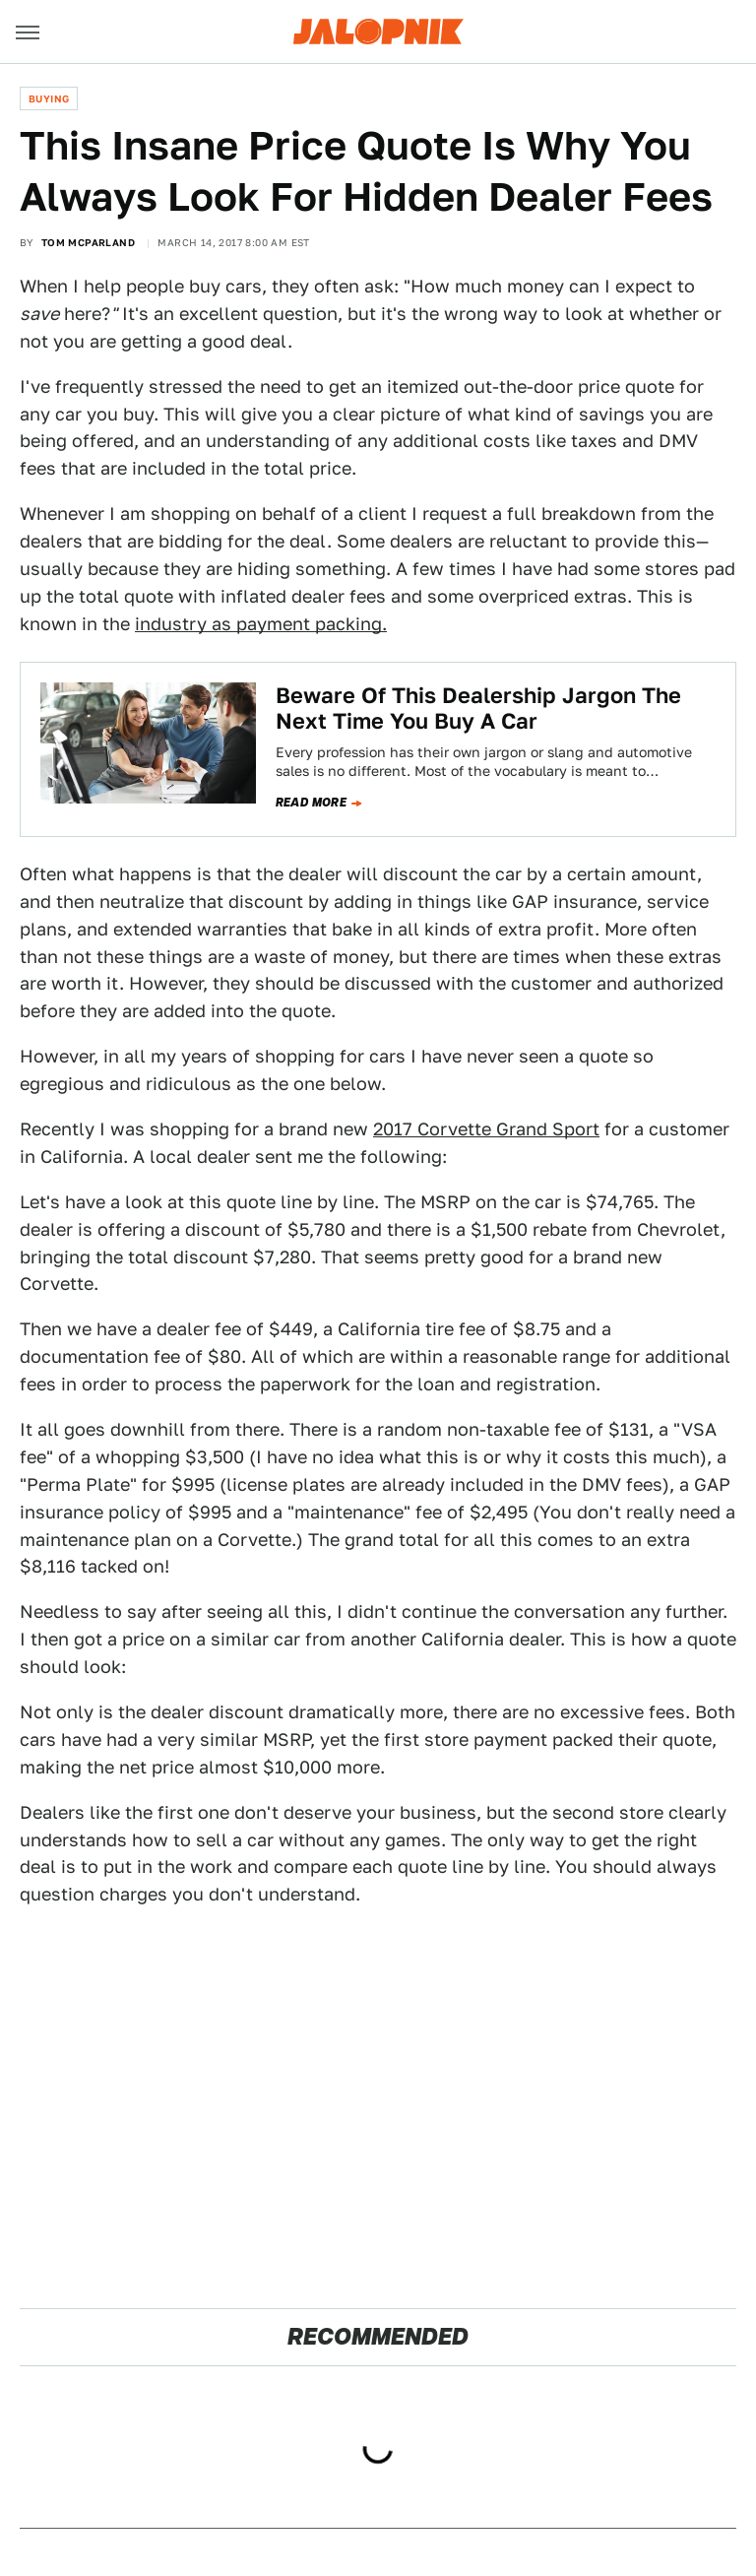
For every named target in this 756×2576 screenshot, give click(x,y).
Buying (49, 98)
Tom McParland (88, 242)
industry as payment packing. (261, 623)
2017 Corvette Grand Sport (486, 1129)
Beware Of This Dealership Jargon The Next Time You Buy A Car (478, 708)
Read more (311, 802)
